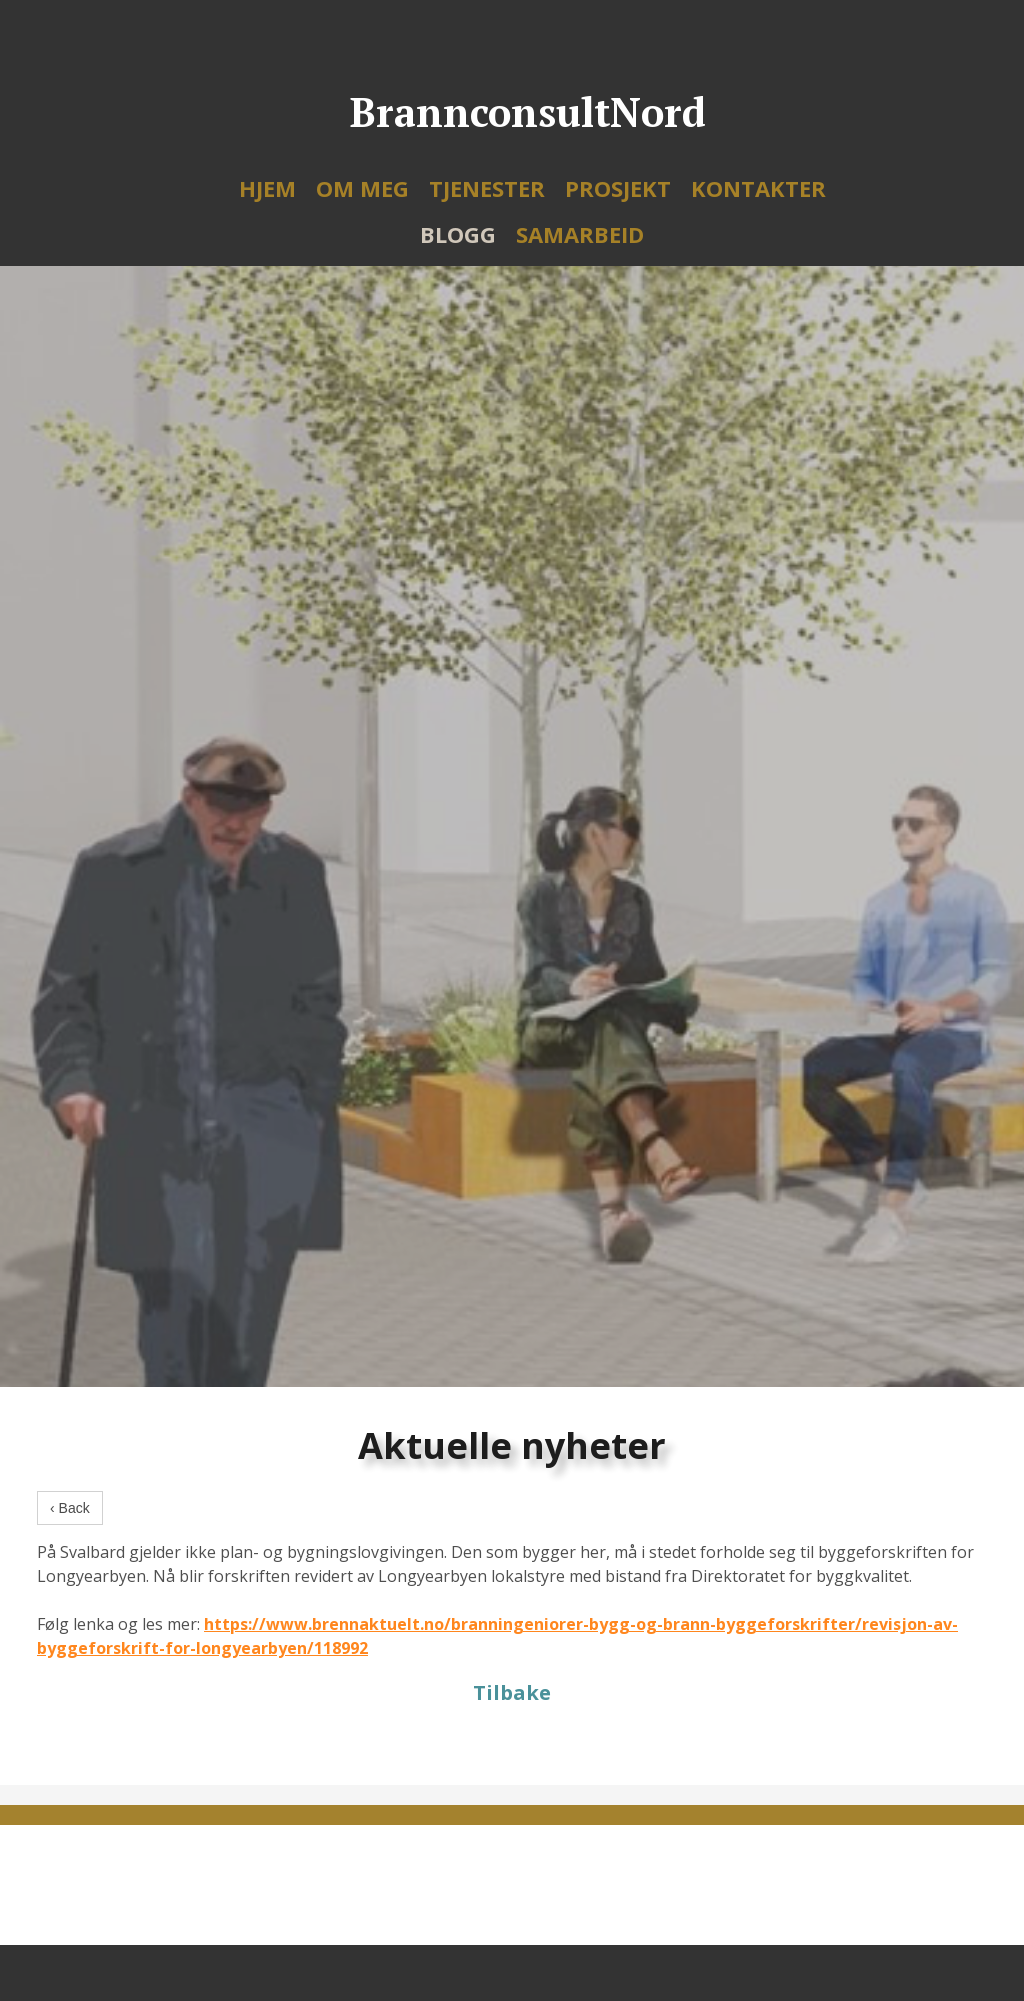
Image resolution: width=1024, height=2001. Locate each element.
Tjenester (487, 188)
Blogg (458, 234)
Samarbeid (580, 234)
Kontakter (758, 188)
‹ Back (70, 1508)
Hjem (267, 188)
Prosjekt (618, 188)
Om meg (362, 188)
